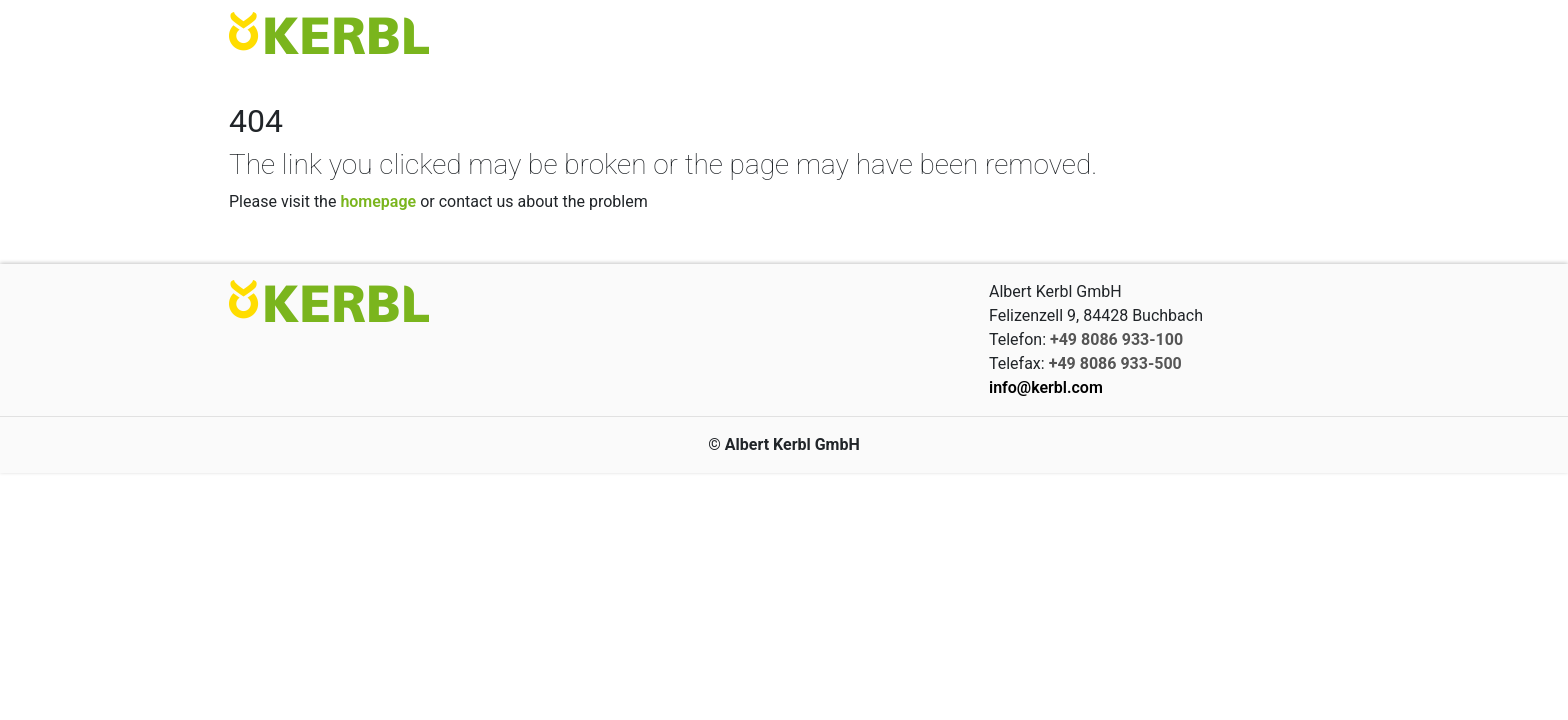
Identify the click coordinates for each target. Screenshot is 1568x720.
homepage (378, 201)
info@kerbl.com (1046, 387)
